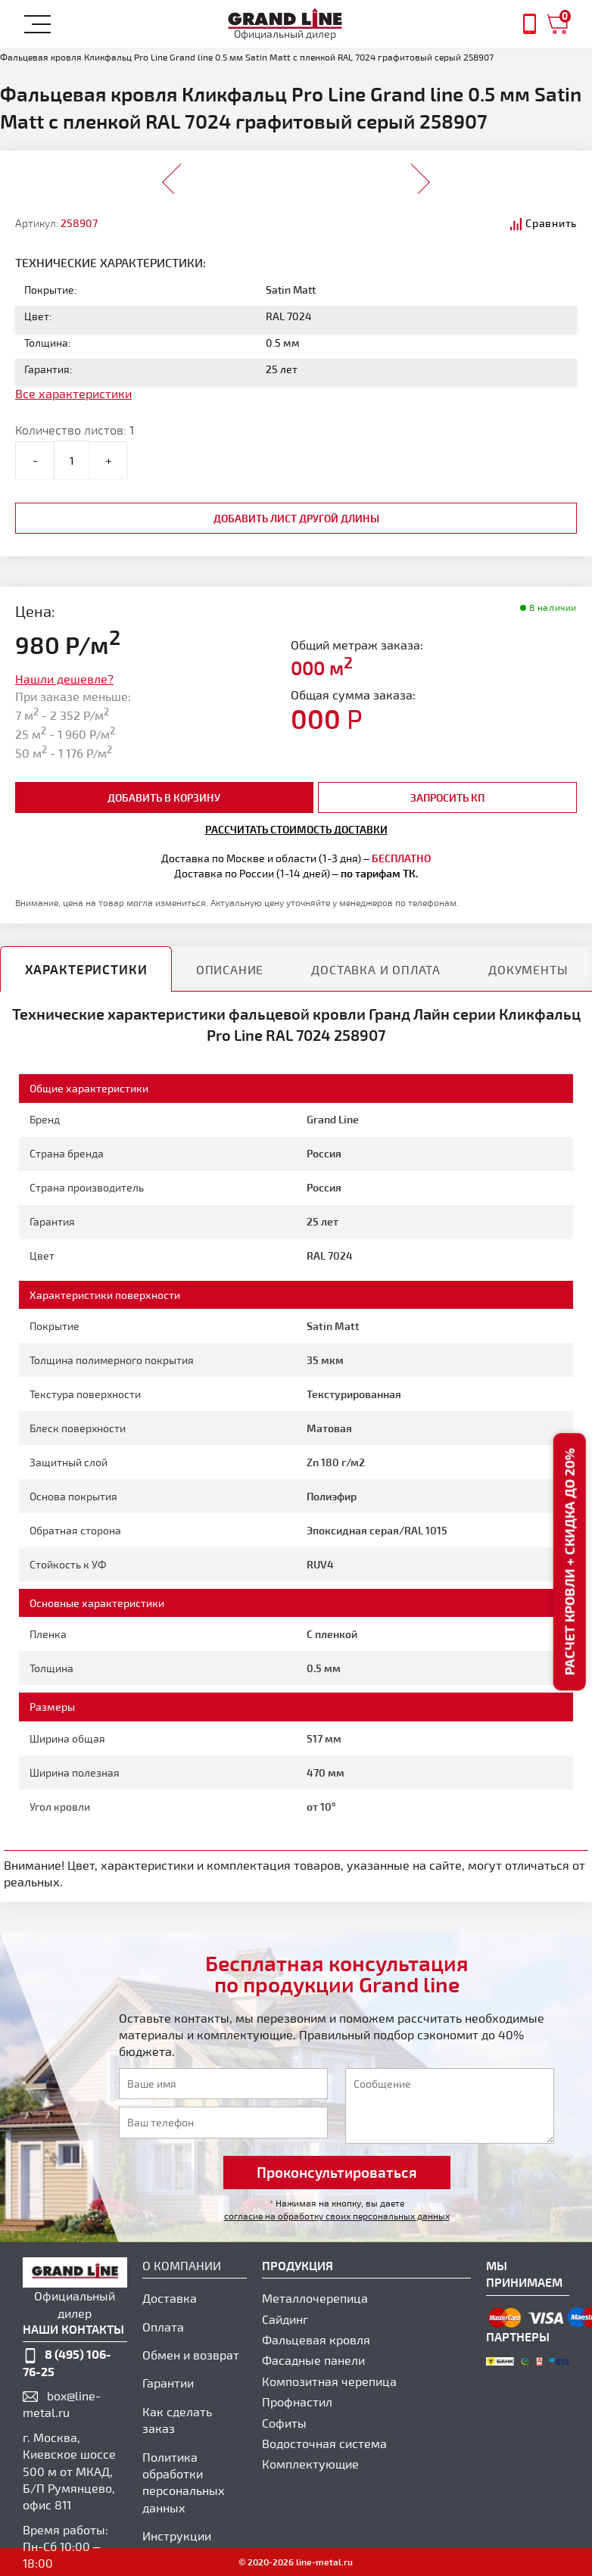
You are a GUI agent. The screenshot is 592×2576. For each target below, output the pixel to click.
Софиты (284, 2423)
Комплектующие (310, 2463)
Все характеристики (73, 393)
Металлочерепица (315, 2298)
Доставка (169, 2298)
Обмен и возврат (190, 2354)
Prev (172, 174)
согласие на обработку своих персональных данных (337, 2215)
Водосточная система (324, 2443)
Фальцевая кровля (316, 2339)
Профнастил (297, 2401)
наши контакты (73, 2329)
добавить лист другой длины (296, 518)
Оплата (163, 2326)
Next (420, 174)
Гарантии (168, 2382)
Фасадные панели (313, 2360)
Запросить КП (447, 797)
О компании (181, 2265)
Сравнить (551, 222)
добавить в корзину (163, 797)
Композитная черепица (329, 2381)
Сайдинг (285, 2319)
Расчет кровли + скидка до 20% (569, 1561)
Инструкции (176, 2535)
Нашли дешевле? (64, 678)
